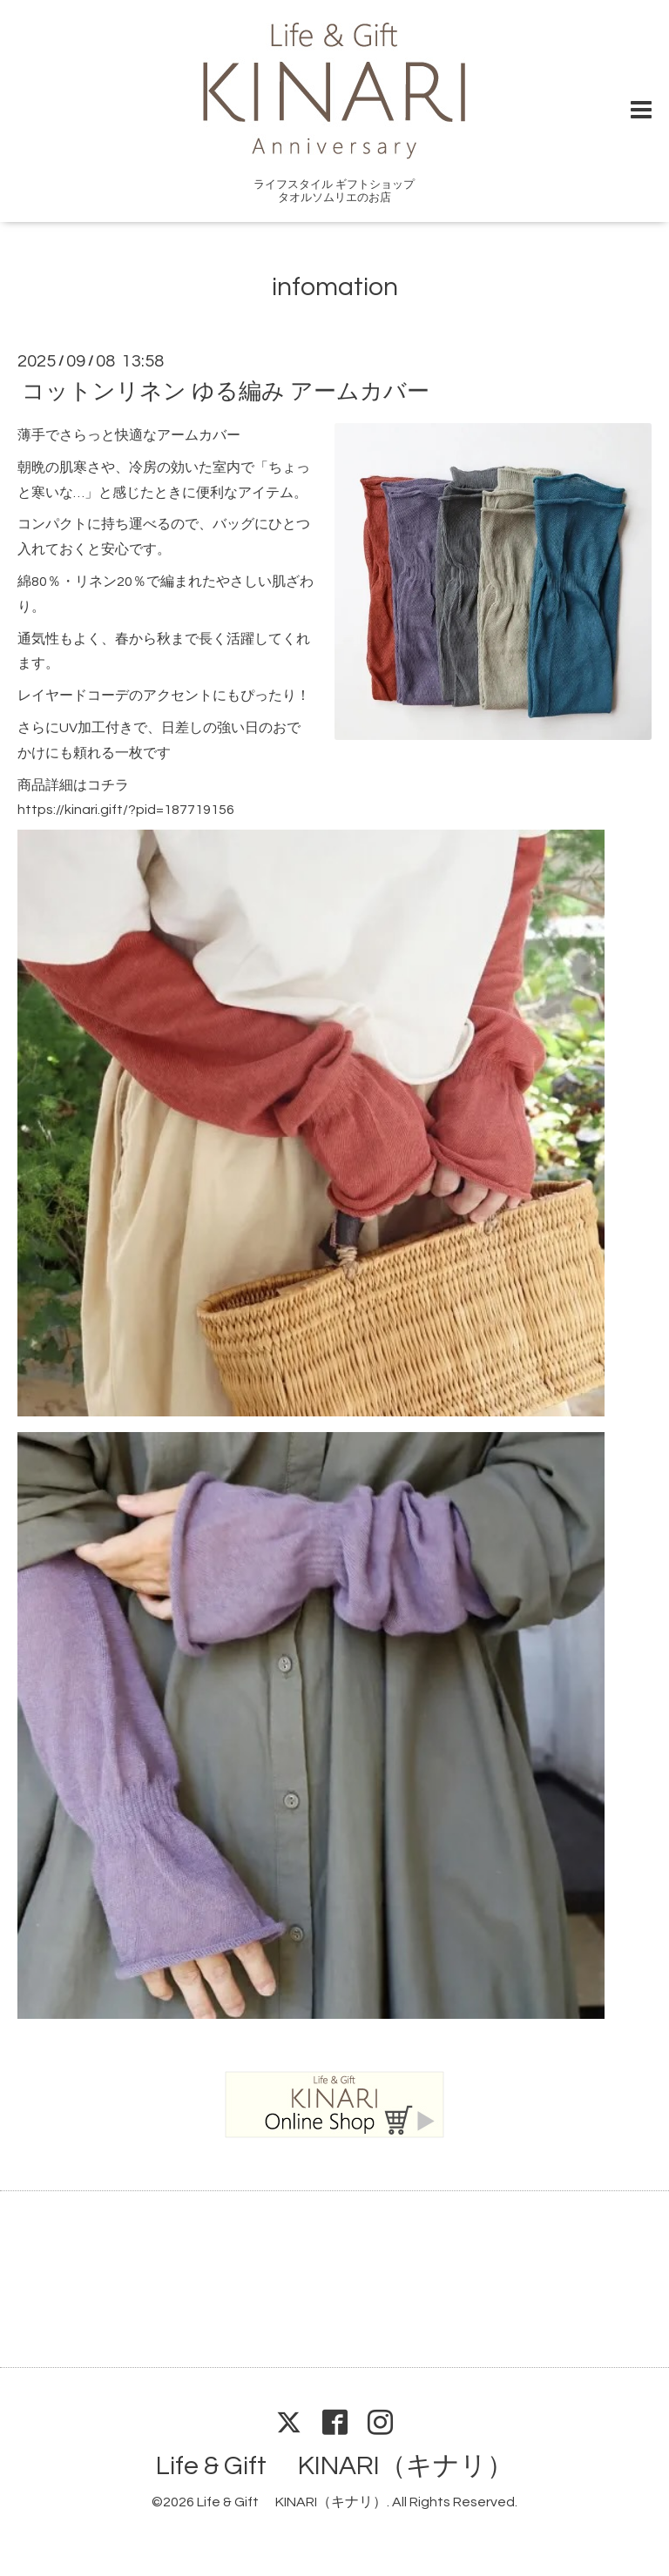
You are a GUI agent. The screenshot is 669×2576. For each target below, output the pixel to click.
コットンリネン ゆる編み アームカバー (225, 391)
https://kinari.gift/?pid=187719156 (125, 810)
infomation (335, 286)
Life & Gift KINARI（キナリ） (334, 2465)
